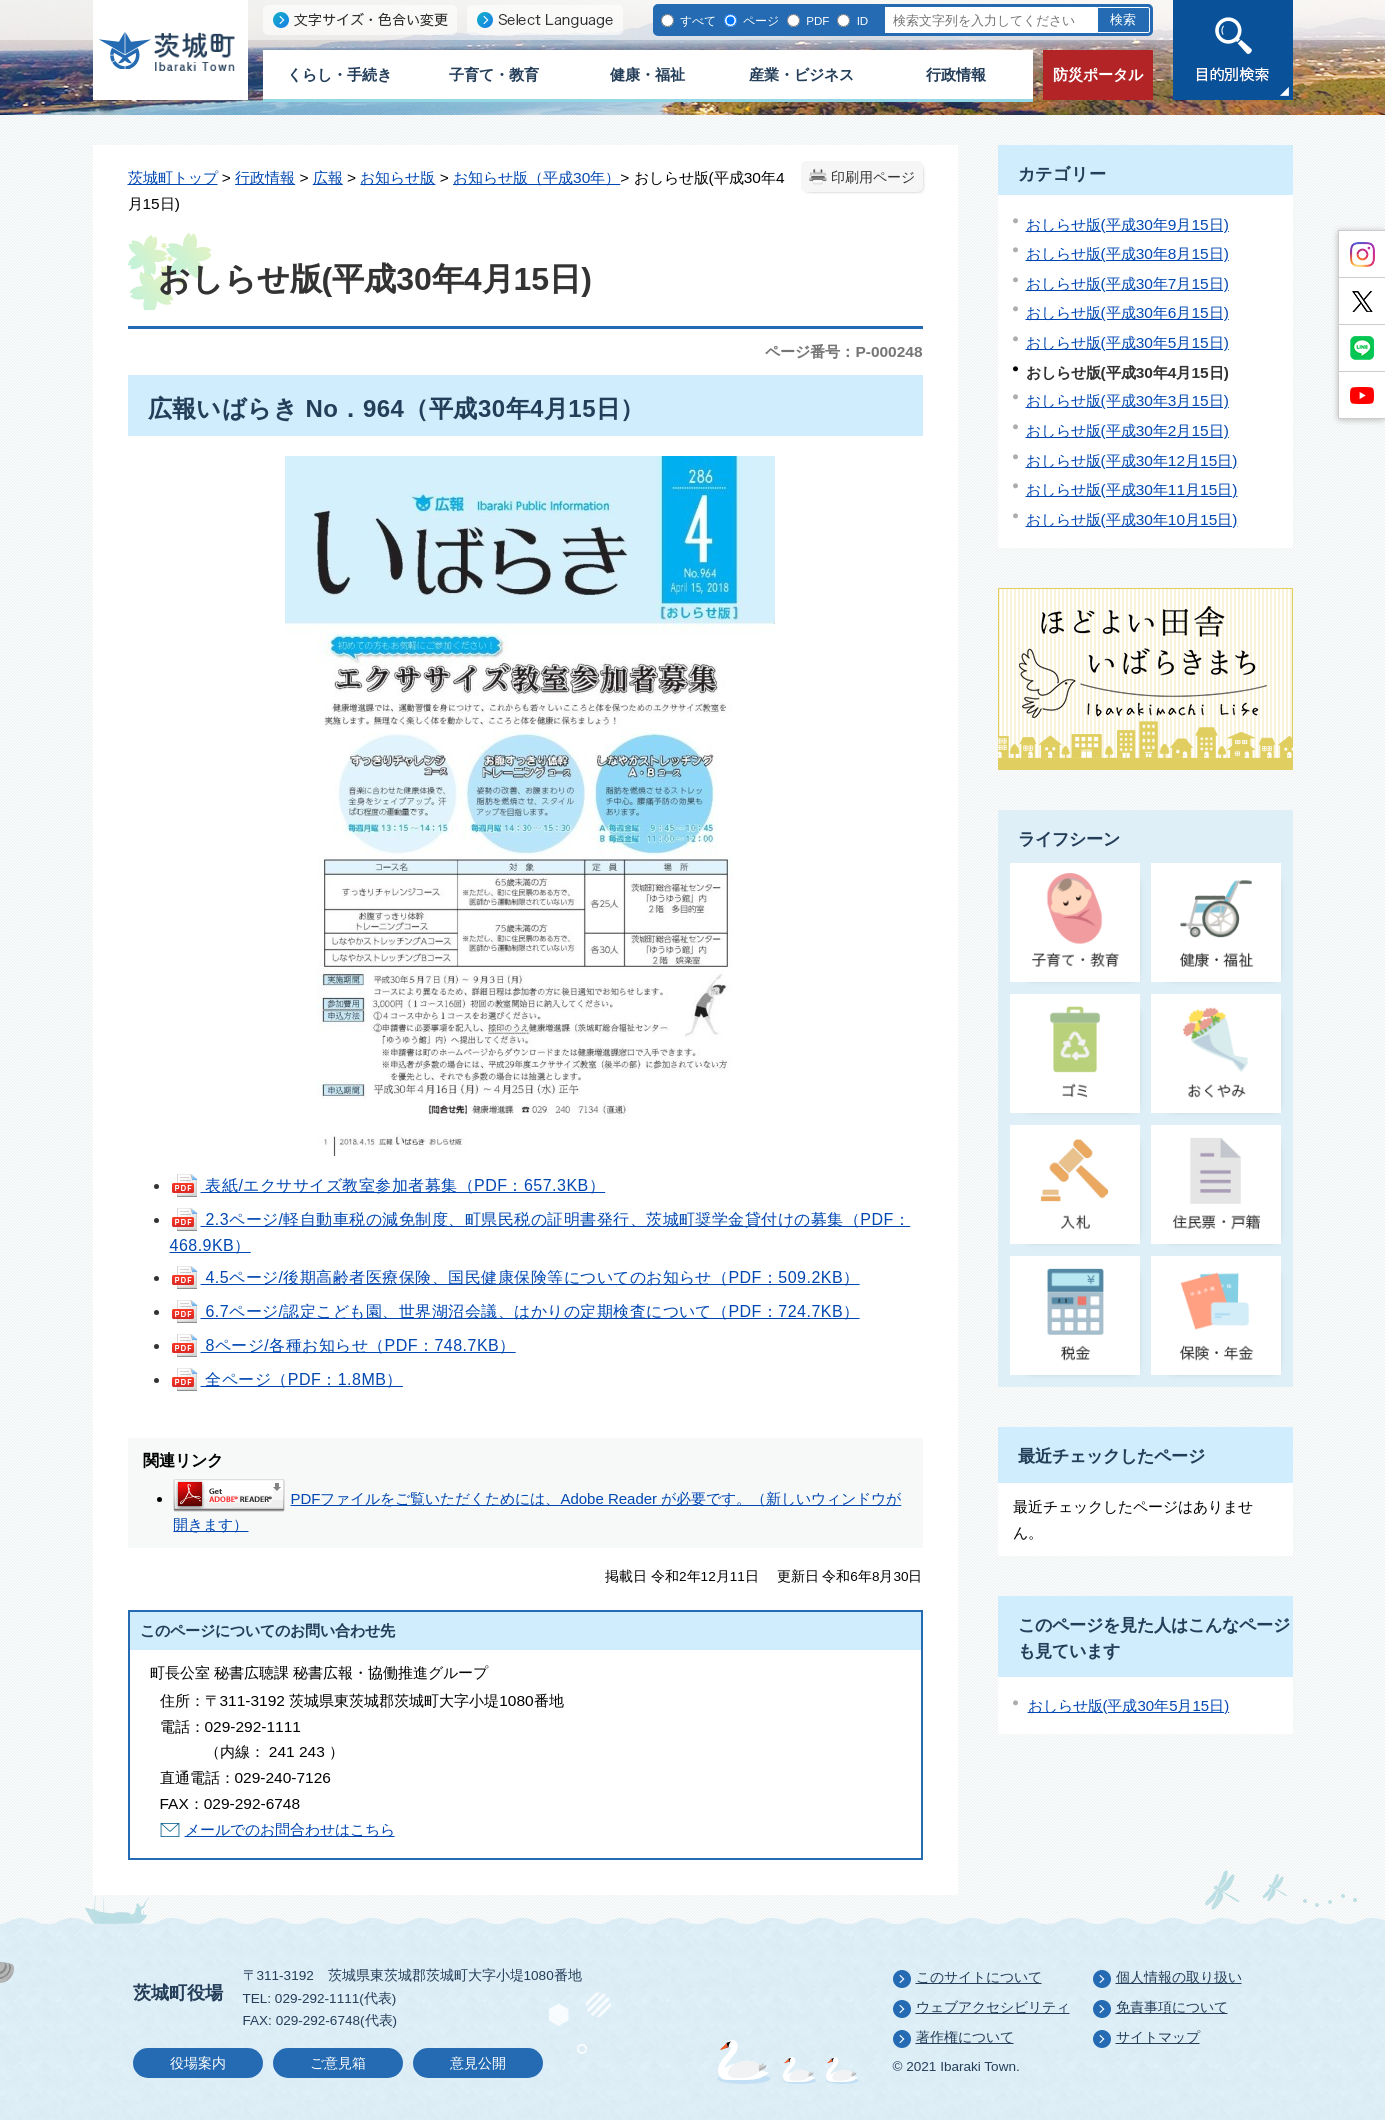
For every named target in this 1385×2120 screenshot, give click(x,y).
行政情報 (956, 74)
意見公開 (478, 2063)
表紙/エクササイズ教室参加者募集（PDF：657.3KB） (388, 1185)
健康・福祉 (647, 74)
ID (860, 20)
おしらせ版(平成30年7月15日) (1127, 283)
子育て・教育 (494, 74)
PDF (816, 20)
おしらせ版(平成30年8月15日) (1127, 253)
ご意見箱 (338, 2063)
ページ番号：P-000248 (843, 351)
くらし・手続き (339, 74)
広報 (328, 177)
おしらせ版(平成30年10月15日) (1132, 519)
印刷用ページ (873, 177)
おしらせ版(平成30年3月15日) (1127, 400)
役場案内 (198, 2063)
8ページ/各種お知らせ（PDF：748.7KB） (343, 1345)
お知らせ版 (397, 177)
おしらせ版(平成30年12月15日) (1132, 460)
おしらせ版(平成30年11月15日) (1132, 489)
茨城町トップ (173, 177)
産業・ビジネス (801, 74)
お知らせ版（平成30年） (536, 177)
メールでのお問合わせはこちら (290, 1829)
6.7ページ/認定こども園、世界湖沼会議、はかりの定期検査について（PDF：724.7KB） (515, 1311)
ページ (759, 20)
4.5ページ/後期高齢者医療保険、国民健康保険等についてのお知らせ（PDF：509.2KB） (515, 1277)
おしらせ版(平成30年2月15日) (1127, 430)
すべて (696, 20)
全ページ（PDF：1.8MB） (286, 1379)
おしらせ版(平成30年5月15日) (1127, 342)
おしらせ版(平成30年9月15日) (1127, 224)
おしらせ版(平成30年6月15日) (1127, 312)
